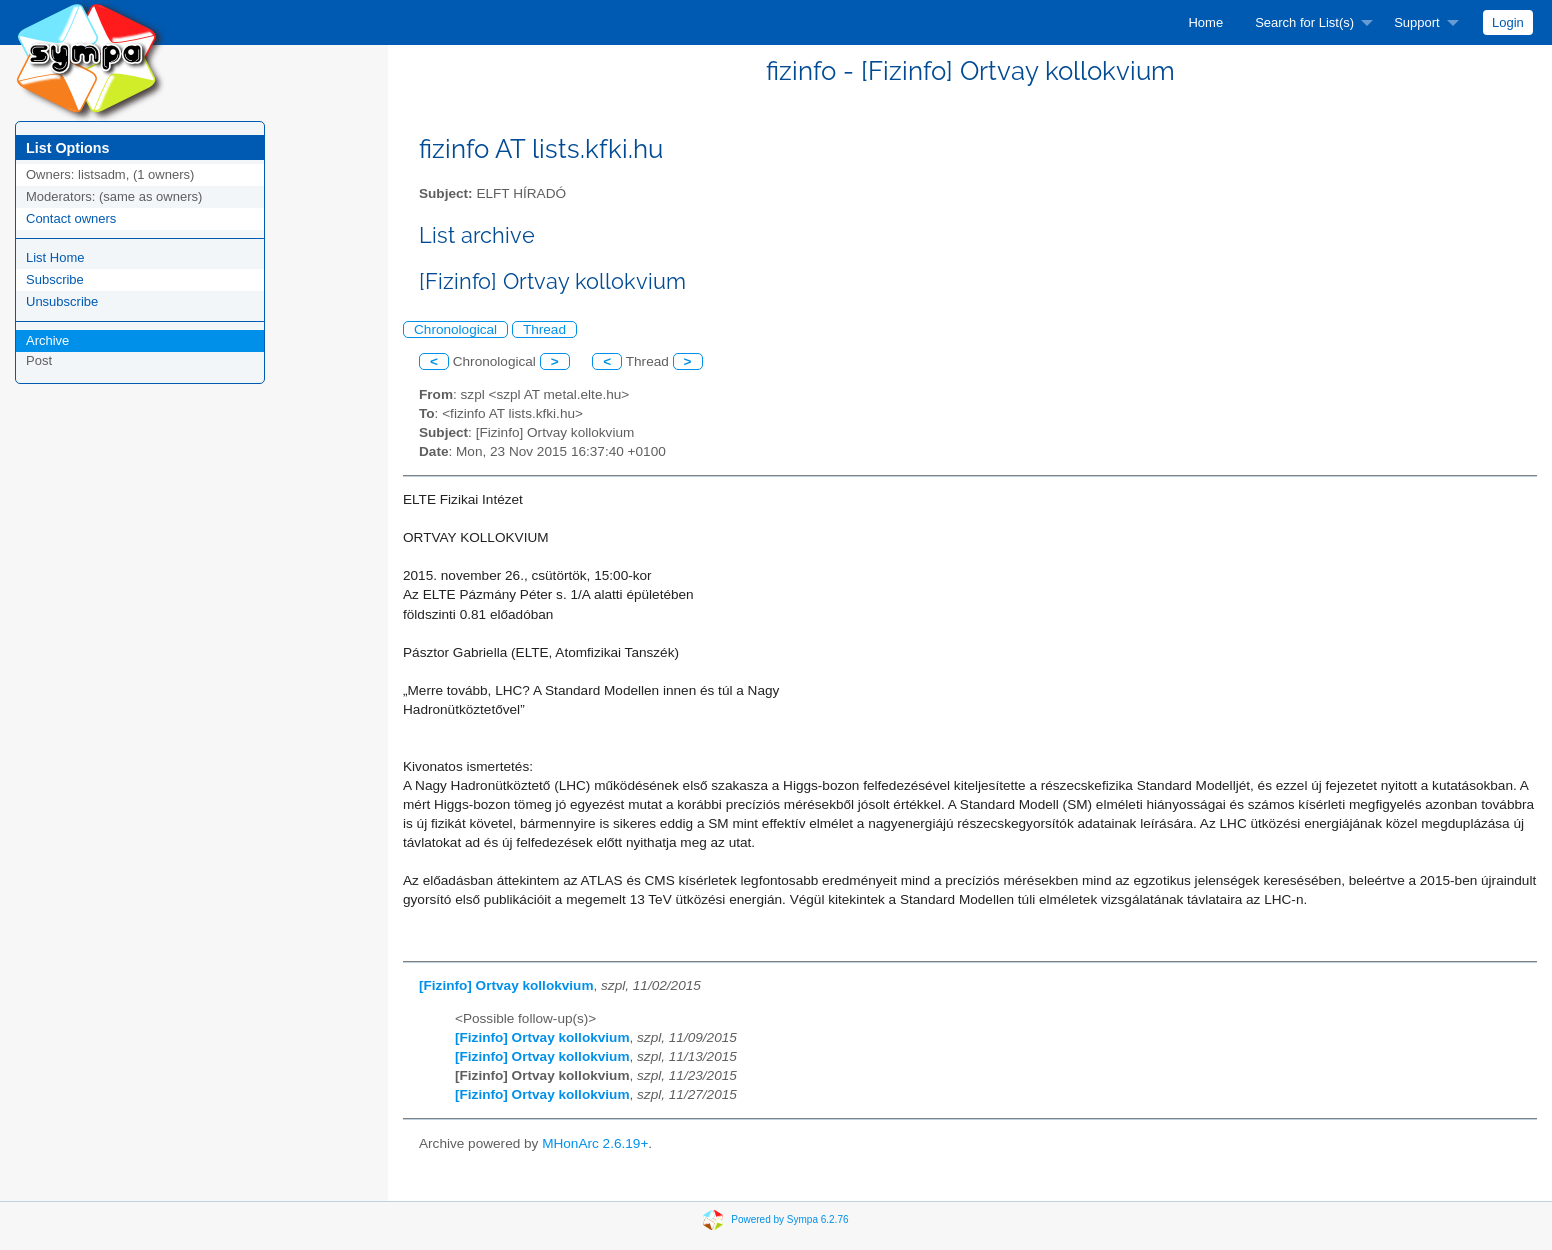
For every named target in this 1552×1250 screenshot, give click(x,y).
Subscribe (55, 279)
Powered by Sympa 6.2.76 (789, 1218)
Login (1508, 22)
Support (1417, 22)
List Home (55, 257)
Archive (47, 340)
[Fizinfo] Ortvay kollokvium (506, 985)
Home (1205, 22)
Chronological (455, 329)
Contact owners (71, 218)
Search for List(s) (1304, 22)
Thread (544, 329)
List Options (67, 148)
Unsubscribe (62, 301)
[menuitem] (1205, 22)
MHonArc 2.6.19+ (595, 1143)
